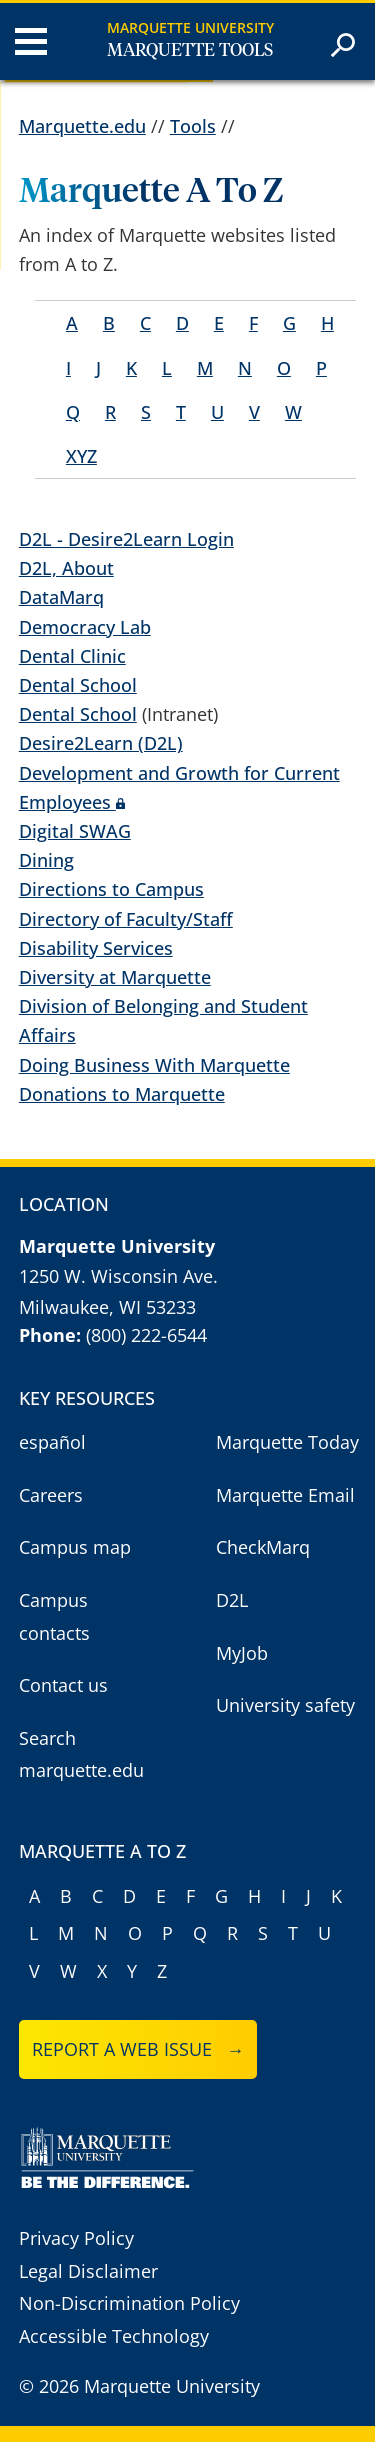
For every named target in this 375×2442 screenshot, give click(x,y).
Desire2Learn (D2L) (101, 743)
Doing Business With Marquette (154, 1065)
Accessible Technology (114, 2336)
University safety (285, 1705)
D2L (232, 1600)
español (52, 1442)
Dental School (78, 685)
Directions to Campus (111, 889)
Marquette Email (285, 1495)
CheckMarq (263, 1547)
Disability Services (96, 948)
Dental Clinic (72, 656)
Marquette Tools (190, 51)
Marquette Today (287, 1442)
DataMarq (61, 597)
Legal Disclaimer (88, 2271)
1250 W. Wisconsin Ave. (118, 1276)
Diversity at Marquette (115, 977)
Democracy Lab (85, 627)
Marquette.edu (82, 126)
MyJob (242, 1653)
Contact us (63, 1685)
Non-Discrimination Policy (129, 2303)
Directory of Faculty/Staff (126, 919)
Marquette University (190, 27)
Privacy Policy (76, 2238)
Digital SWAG (75, 831)
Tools (193, 126)
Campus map (75, 1547)
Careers (51, 1495)
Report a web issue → (138, 2049)
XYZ (81, 456)
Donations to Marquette (122, 1094)
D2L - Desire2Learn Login (126, 539)
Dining (46, 860)
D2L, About (66, 568)
